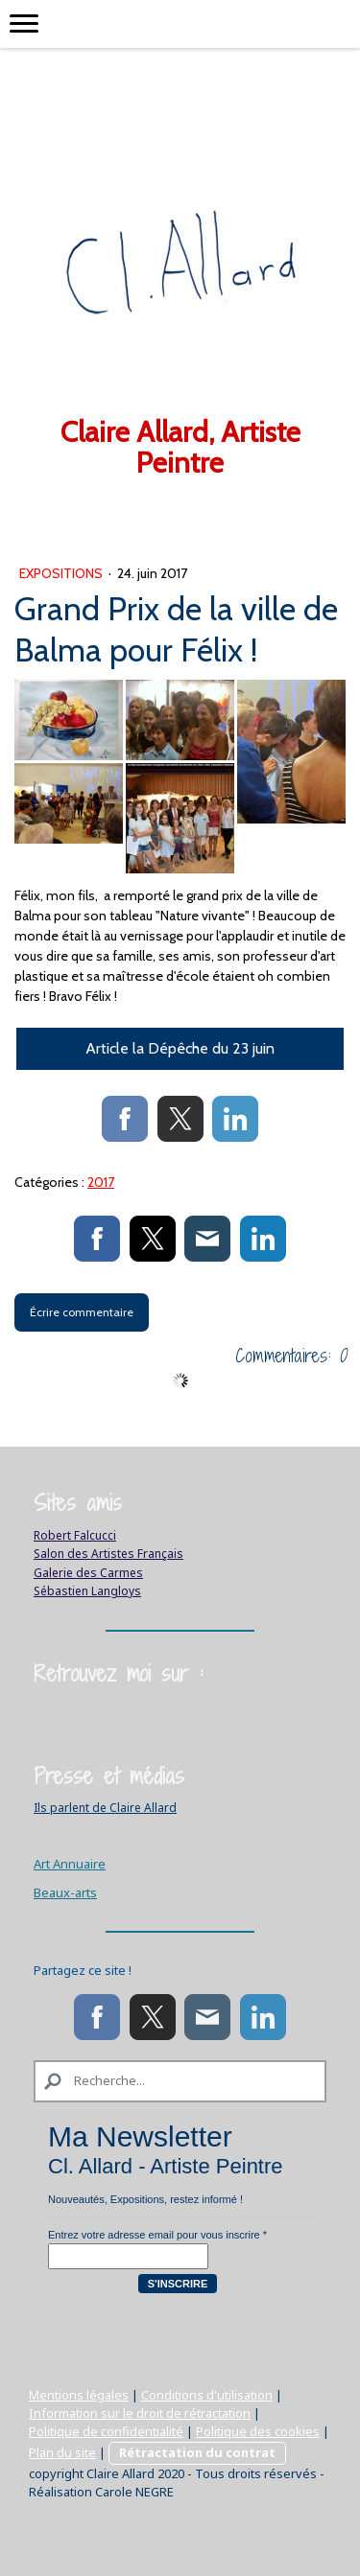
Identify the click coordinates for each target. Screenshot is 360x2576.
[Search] (180, 2081)
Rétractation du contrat (197, 2452)
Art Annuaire (70, 1863)
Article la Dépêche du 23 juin (180, 1048)
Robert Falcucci (75, 1535)
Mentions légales (79, 2394)
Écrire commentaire (81, 1312)
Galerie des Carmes (88, 1573)
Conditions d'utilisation (207, 2394)
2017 (100, 1182)
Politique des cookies (258, 2431)
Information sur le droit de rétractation (140, 2413)
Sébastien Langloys (87, 1591)
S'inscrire (178, 2283)
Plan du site (62, 2452)
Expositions (62, 573)
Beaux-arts (65, 1892)
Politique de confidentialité (106, 2431)
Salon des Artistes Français (108, 1553)
